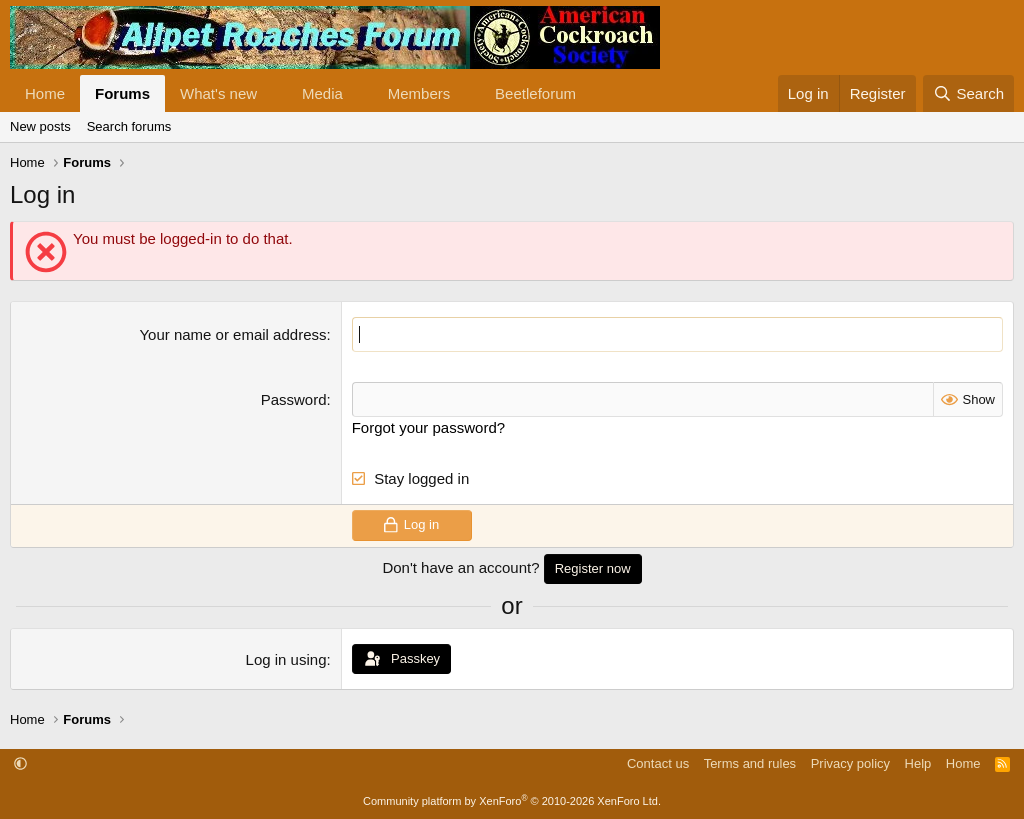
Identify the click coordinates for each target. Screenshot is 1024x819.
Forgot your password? (428, 427)
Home (45, 93)
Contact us (658, 763)
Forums (122, 93)
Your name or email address (232, 334)
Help (918, 763)
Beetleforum (535, 93)
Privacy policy (850, 763)
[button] (273, 93)
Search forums (129, 126)
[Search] (968, 93)
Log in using (286, 659)
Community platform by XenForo (512, 801)
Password (294, 399)
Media (322, 93)
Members (419, 93)
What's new (218, 93)
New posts (40, 126)
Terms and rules (750, 763)
